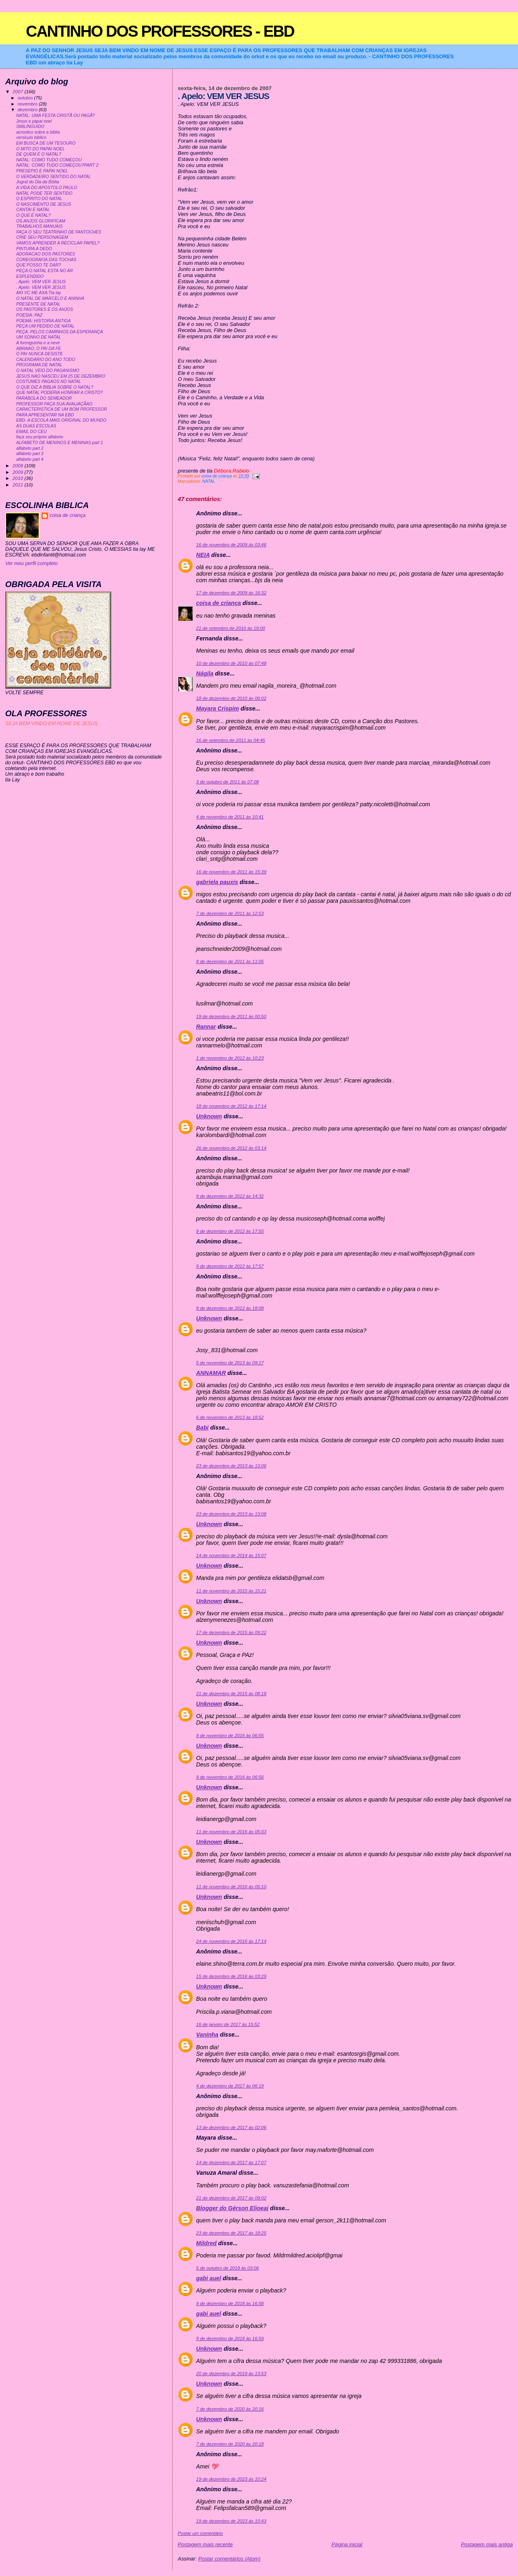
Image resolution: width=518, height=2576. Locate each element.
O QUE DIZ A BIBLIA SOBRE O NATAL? (54, 387)
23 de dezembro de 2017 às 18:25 (231, 2233)
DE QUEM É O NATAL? (38, 154)
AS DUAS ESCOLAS (36, 426)
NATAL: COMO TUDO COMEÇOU (49, 160)
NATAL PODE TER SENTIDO (44, 193)
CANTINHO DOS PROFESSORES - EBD (160, 31)
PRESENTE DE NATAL (38, 304)
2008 (18, 465)
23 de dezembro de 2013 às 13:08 (231, 1513)
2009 (18, 472)
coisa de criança (218, 603)
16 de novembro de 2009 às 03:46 (231, 544)
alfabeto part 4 (30, 459)
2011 (18, 484)
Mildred (206, 2243)
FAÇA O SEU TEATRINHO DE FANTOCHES (58, 232)
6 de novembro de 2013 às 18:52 (230, 1417)
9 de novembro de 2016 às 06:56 (230, 1777)
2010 (18, 478)
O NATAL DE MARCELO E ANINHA (50, 298)
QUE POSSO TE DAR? (38, 265)
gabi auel (208, 2278)
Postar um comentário (200, 2533)
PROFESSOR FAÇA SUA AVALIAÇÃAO (54, 404)
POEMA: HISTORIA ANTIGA (43, 321)
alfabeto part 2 (30, 448)
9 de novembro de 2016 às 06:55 (230, 1735)
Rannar (206, 1026)
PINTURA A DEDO (34, 248)
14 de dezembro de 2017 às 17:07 (231, 2162)
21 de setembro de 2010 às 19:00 (230, 628)
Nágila (204, 673)
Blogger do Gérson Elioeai (232, 2208)
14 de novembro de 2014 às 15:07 (231, 1555)
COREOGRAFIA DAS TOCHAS (46, 259)
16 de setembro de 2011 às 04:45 (230, 740)
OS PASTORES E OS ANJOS (44, 309)
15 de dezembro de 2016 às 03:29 (231, 1976)
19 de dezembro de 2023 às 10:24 (231, 2479)
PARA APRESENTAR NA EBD (45, 415)
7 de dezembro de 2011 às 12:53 (230, 913)
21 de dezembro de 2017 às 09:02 (231, 2197)
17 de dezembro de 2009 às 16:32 (231, 592)
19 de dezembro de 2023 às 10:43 (231, 2521)
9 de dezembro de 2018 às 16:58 (230, 2303)
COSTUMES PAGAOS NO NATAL (48, 381)
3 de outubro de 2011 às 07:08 (227, 781)
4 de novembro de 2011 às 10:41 (230, 816)
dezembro (28, 109)
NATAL (208, 481)
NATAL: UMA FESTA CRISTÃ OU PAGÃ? (55, 115)
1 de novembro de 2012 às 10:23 (230, 1058)
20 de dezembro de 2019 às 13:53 (231, 2373)
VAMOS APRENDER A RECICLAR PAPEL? (58, 243)
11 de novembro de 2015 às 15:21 (231, 1590)
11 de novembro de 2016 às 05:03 (231, 1831)
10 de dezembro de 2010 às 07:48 (231, 663)
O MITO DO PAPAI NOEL (40, 149)
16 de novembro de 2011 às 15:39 (231, 871)
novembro (28, 103)
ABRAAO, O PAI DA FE (38, 348)
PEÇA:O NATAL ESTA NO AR (44, 270)
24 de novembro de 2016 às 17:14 (231, 1941)
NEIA (203, 555)
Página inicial (346, 2544)
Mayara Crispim (217, 708)
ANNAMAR (211, 1373)
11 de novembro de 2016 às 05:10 (231, 1886)
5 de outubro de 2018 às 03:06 (227, 2268)
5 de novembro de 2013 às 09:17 (230, 1362)
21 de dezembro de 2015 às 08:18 (231, 1693)
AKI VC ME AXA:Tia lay (38, 292)
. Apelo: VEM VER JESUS (41, 281)
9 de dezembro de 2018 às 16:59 (230, 2338)
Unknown (209, 1116)
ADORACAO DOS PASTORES (45, 254)
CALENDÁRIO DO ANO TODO (45, 359)
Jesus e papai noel (34, 121)
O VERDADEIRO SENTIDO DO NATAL (53, 176)
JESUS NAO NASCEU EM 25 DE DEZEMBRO (60, 376)
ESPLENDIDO (30, 276)
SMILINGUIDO (30, 126)
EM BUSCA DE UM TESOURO (46, 143)
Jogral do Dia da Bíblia (37, 182)
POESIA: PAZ (29, 315)
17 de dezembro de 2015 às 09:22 (231, 1632)
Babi (202, 1427)
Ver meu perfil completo (31, 563)
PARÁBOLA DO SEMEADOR (44, 398)
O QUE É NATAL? (33, 215)
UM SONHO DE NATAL (38, 337)
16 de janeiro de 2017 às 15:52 (228, 2024)
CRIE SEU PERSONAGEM (42, 237)
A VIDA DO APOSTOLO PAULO (46, 187)
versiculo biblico (31, 137)
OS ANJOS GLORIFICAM (41, 221)
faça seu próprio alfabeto (39, 437)
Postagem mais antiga (487, 2544)
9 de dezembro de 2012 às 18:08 (230, 1308)
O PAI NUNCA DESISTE (39, 354)
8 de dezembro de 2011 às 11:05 (230, 961)
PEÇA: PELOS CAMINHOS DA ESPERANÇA (59, 332)
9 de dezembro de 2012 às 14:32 (230, 1196)
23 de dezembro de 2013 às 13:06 (231, 1465)
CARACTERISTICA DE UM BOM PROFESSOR (61, 409)
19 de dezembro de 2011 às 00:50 (231, 1016)
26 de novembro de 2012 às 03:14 (231, 1148)
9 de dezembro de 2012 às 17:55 (230, 1231)
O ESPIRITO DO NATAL (39, 198)
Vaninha (207, 2034)
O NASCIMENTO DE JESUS (43, 204)
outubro (26, 97)
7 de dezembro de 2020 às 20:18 (230, 2444)
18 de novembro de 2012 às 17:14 (231, 1106)
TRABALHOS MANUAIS (39, 226)
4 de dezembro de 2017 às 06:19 (230, 2085)
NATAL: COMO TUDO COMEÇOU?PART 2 (57, 165)
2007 (18, 91)
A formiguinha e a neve (38, 343)
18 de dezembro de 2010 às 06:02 (231, 698)
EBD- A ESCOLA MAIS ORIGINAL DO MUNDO (61, 420)
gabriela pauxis (217, 882)
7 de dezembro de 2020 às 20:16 (230, 2409)
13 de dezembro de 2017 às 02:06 (231, 2127)
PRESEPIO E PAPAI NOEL (42, 171)
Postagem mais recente (205, 2544)
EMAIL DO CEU (31, 431)
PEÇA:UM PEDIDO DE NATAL (45, 326)
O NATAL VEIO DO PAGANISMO (47, 370)
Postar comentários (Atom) (229, 2559)
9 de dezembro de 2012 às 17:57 (230, 1266)
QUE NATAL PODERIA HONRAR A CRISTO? (59, 392)
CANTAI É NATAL (33, 209)
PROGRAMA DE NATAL (39, 365)
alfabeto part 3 (30, 453)
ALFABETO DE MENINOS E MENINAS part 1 (59, 442)
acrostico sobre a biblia (38, 132)
